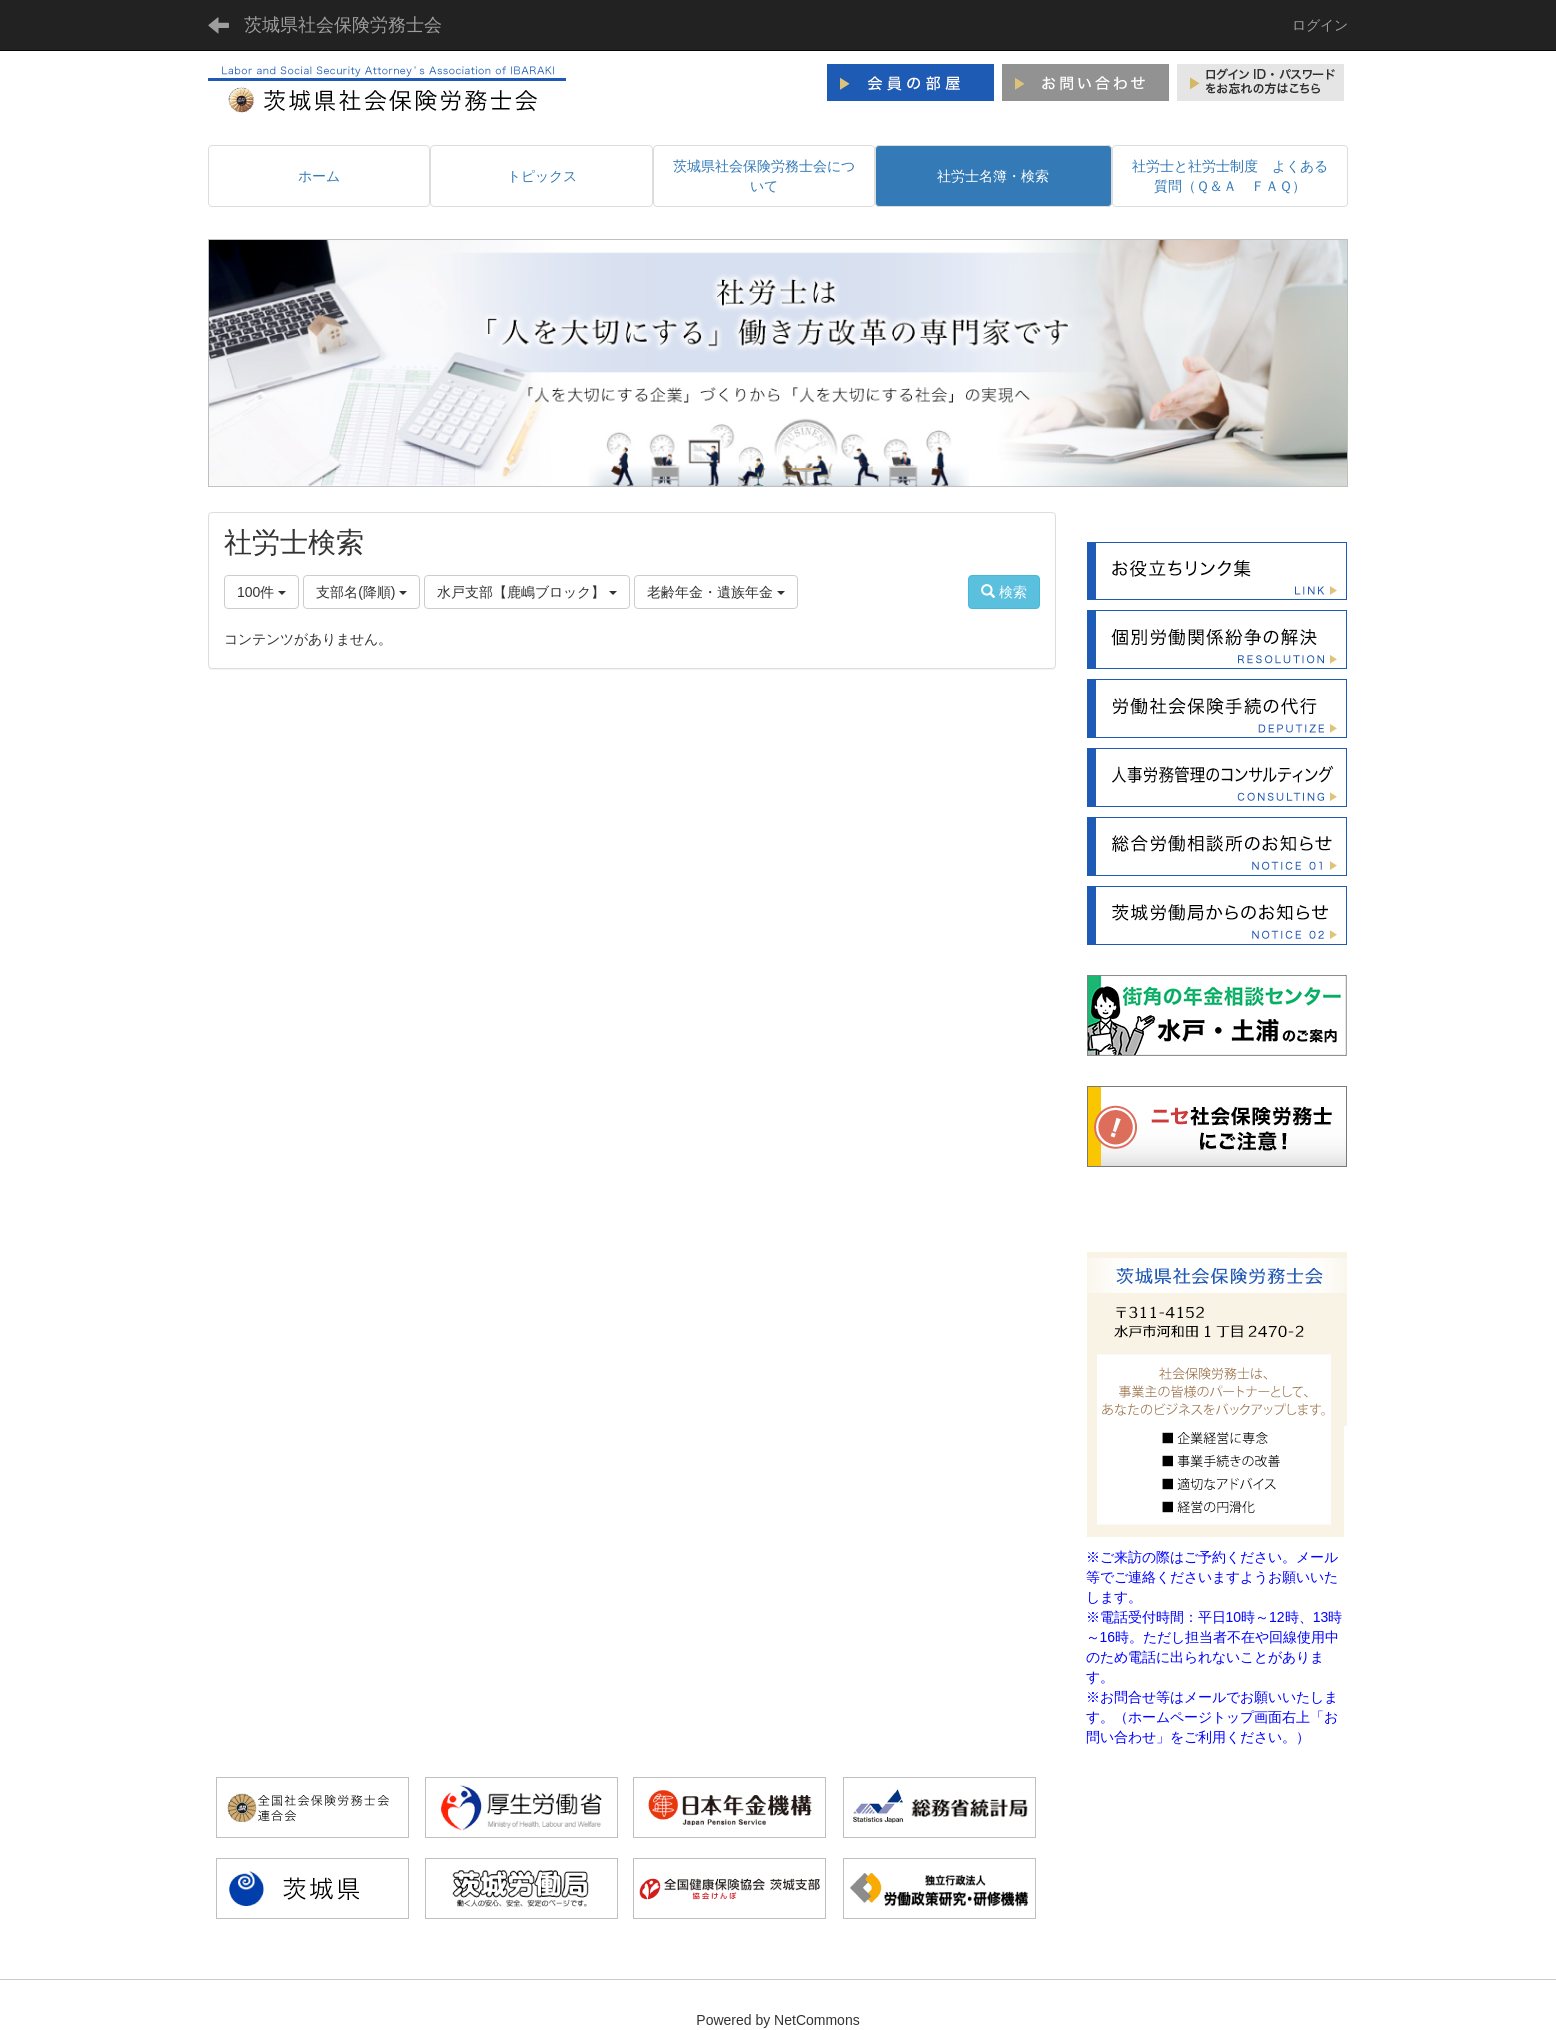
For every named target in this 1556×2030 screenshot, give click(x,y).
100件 (261, 592)
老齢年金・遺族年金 (716, 592)
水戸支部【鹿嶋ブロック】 (527, 592)
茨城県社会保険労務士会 (343, 25)
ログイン (1320, 25)
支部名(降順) (361, 592)
